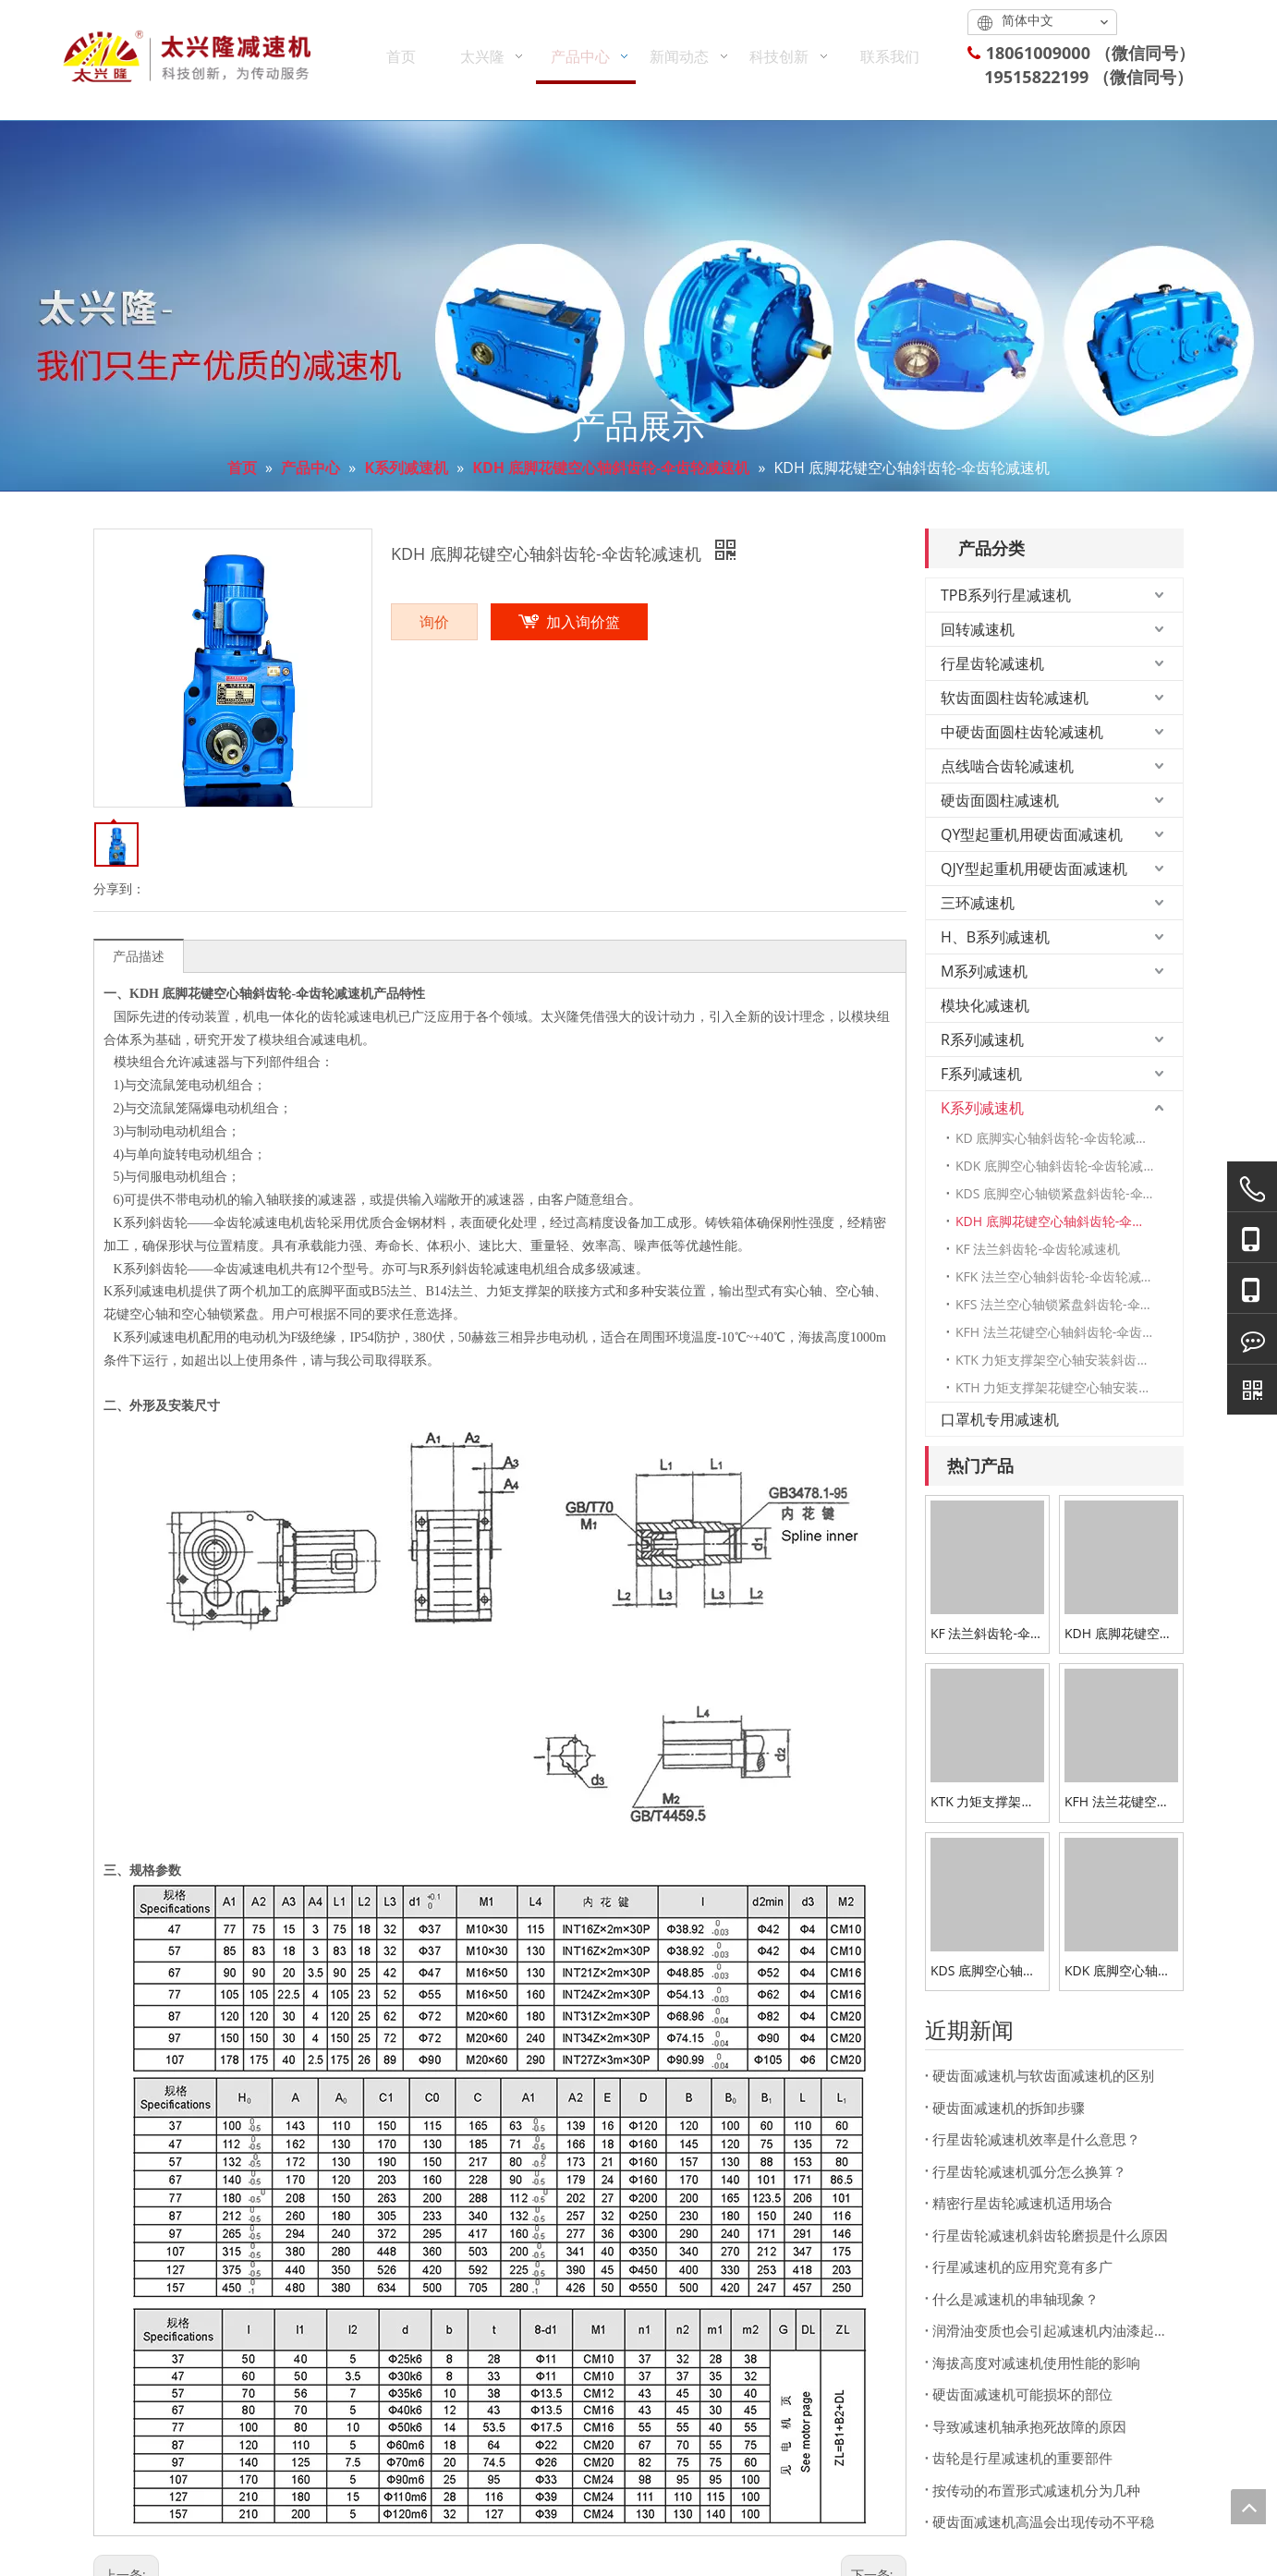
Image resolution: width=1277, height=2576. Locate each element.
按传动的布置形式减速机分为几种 (1036, 2490)
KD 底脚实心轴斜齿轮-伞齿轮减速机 (1058, 1138)
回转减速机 (978, 629)
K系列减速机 (982, 1108)
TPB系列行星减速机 (1006, 595)
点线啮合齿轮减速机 (1007, 766)
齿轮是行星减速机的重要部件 (1022, 2457)
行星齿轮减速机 (992, 663)
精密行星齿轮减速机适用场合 (1022, 2202)
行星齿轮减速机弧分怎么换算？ (1029, 2171)
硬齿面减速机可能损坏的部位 (1022, 2394)
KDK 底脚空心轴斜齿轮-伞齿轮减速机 (1062, 1165)
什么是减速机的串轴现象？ (1015, 2299)
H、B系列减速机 (995, 937)
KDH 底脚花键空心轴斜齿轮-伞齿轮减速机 (1069, 1221)
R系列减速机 (982, 1039)
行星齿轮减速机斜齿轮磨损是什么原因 (1050, 2235)
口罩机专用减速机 (1000, 1419)
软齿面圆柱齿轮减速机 (1014, 697)
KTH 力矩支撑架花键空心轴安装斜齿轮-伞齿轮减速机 (1069, 1387)
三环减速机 (978, 903)
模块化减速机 (985, 1005)
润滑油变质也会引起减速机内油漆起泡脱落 (1054, 2330)
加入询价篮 (583, 622)
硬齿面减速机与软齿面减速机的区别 (1043, 2075)
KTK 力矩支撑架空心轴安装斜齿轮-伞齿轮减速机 (1069, 1359)
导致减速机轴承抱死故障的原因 (1029, 2426)
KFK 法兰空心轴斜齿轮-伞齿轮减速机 (1061, 1276)
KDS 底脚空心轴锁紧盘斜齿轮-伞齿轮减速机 (1069, 1193)
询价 (434, 622)
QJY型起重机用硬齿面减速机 (1034, 868)
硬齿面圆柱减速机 (1000, 800)
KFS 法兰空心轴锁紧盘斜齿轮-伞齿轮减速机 (1069, 1304)
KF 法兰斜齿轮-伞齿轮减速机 (1037, 1249)
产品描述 (138, 956)
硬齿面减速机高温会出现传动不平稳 (1043, 2521)
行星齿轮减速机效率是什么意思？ (1036, 2139)
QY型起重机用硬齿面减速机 (1032, 834)
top (1248, 2506)
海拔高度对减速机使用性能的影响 (1036, 2362)
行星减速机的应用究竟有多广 (1022, 2266)
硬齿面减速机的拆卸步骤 (1008, 2107)
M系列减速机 (984, 971)
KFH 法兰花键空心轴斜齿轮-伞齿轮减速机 (1069, 1332)
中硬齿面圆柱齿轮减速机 (1022, 732)
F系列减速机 (981, 1073)
